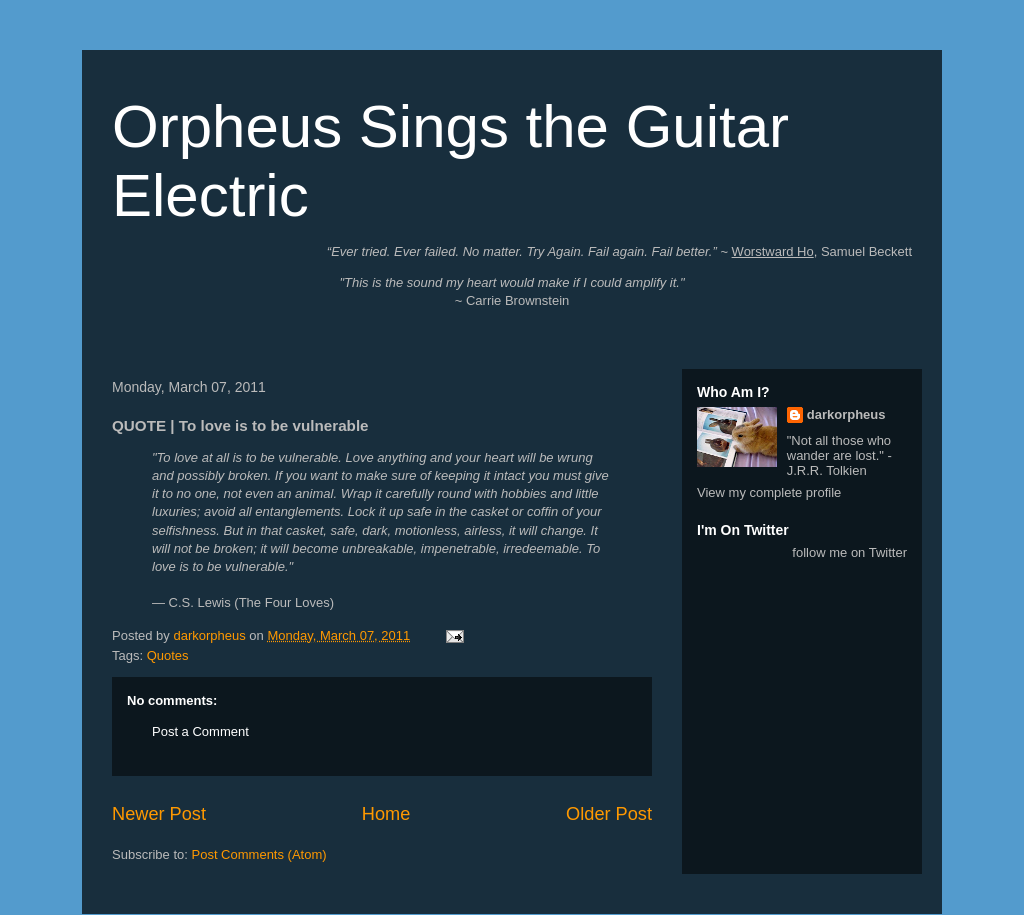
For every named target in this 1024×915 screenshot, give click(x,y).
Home (386, 814)
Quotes (168, 655)
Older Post (609, 814)
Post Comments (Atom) (259, 854)
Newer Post (159, 814)
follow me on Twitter (849, 552)
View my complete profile (769, 492)
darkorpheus (846, 414)
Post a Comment (200, 731)
